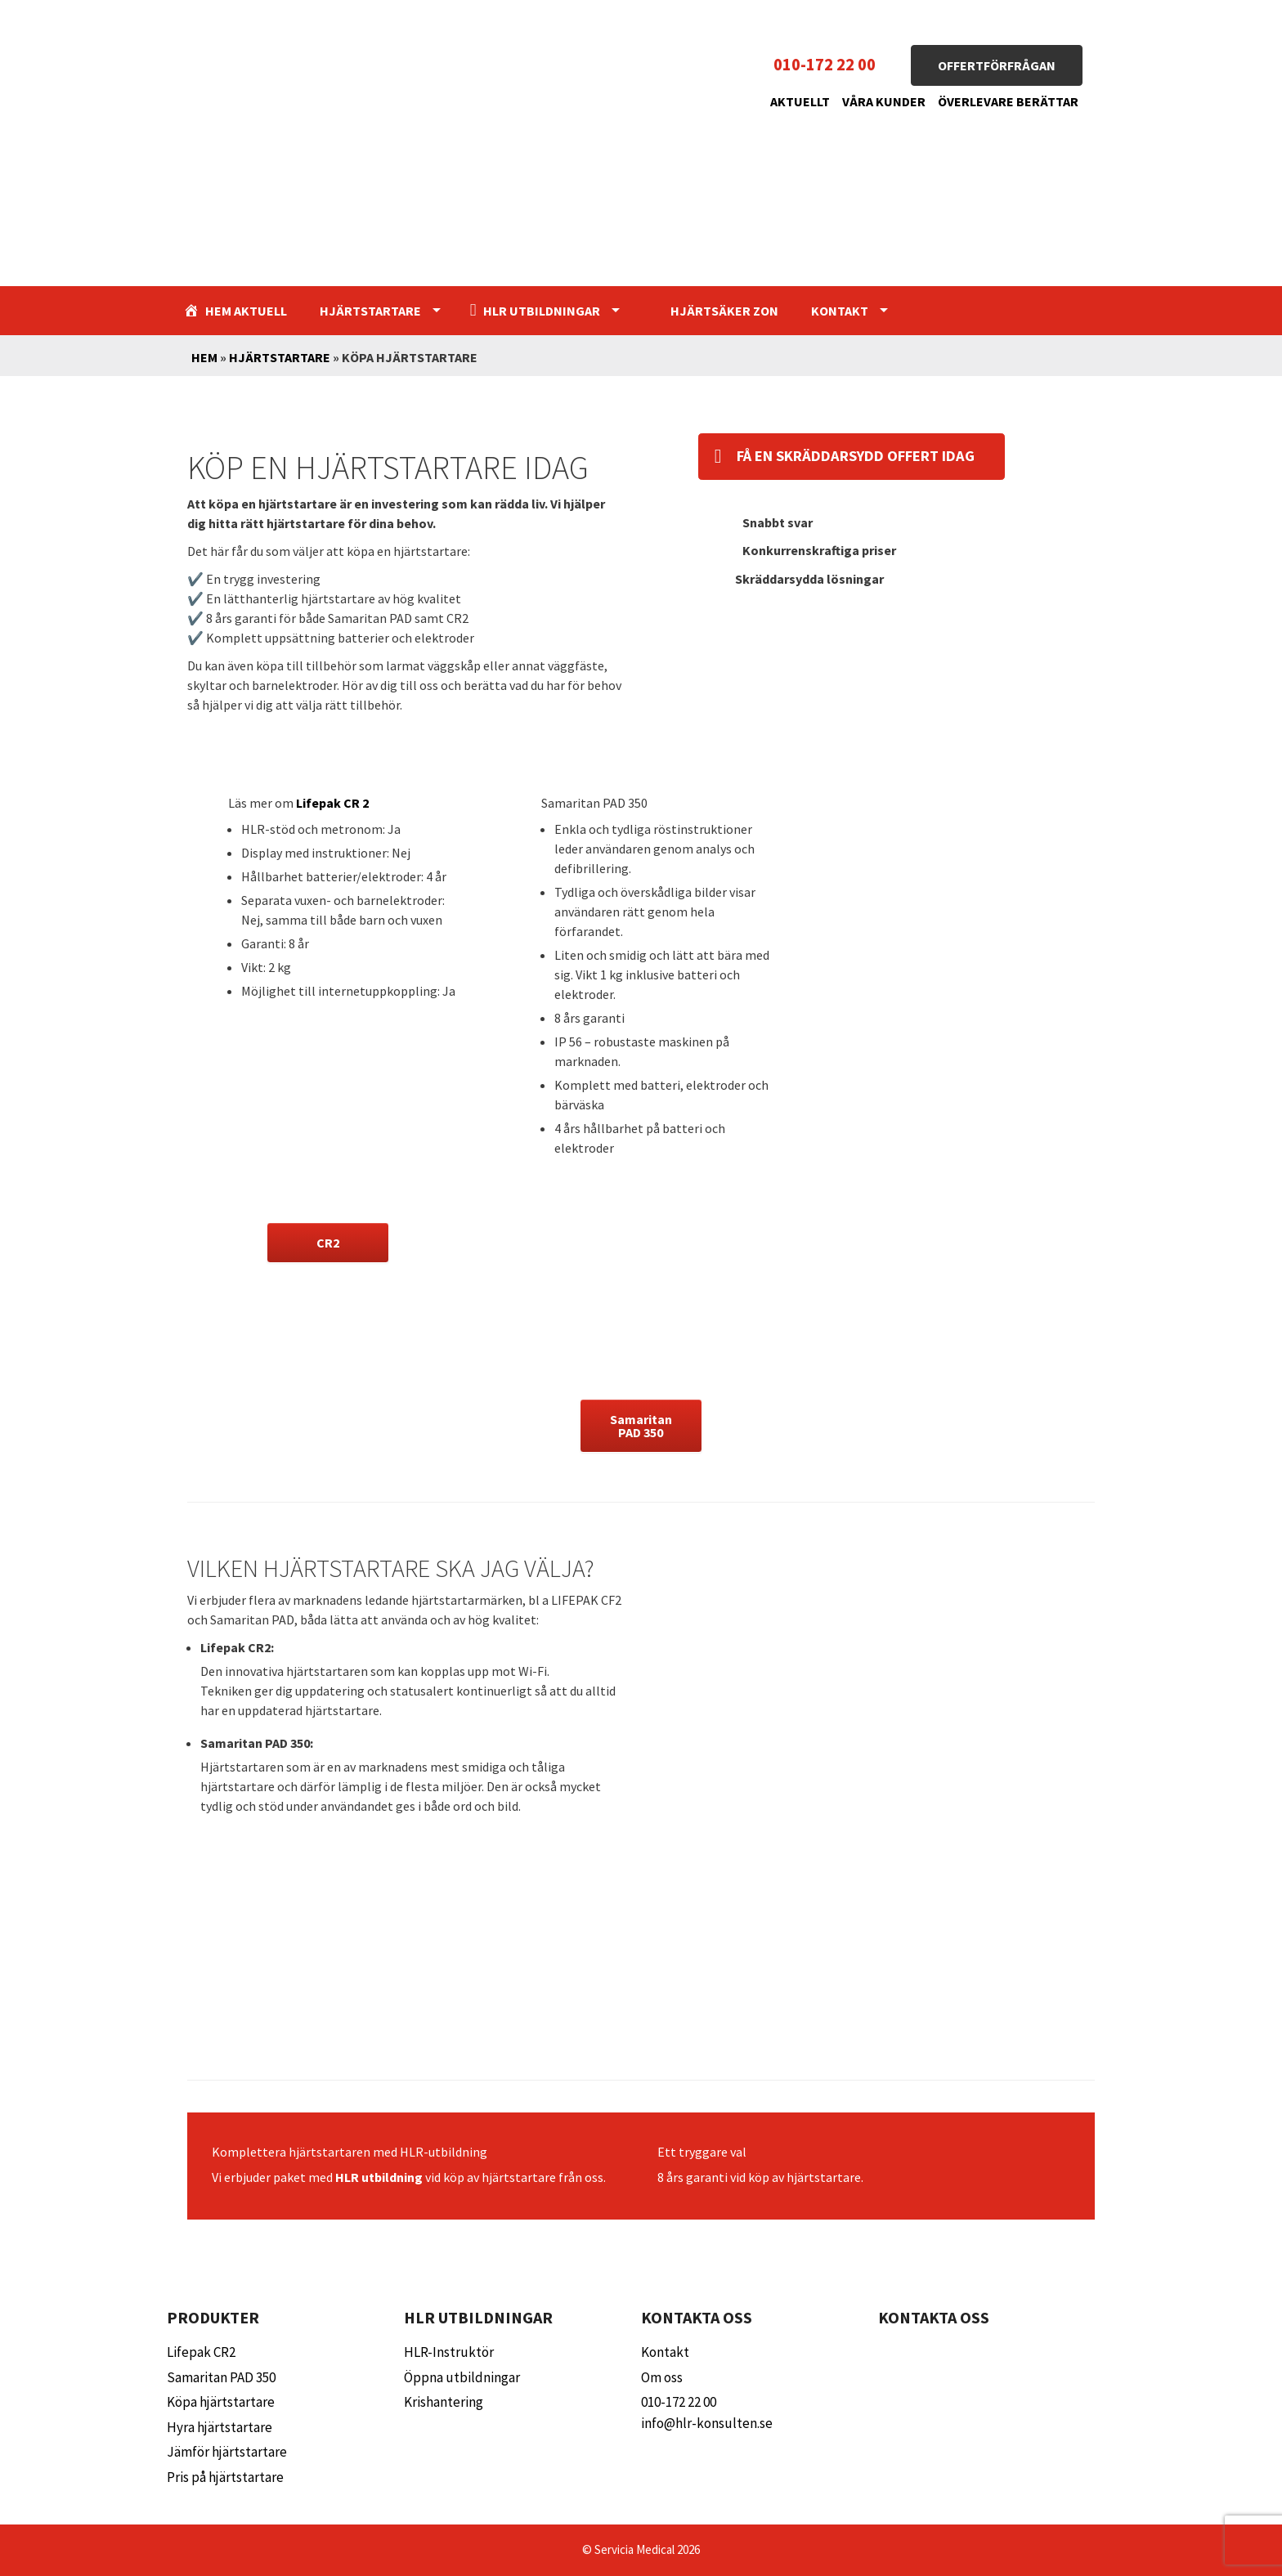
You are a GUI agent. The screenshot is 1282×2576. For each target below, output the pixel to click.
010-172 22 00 (824, 64)
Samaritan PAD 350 (221, 2377)
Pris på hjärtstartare (225, 2477)
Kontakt (839, 310)
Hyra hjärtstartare (219, 2427)
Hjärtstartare (370, 310)
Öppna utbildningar (462, 2377)
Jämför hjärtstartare (227, 2452)
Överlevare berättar (1008, 101)
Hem (204, 357)
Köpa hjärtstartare (221, 2402)
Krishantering (443, 2402)
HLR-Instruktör (449, 2352)
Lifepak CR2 (201, 2352)
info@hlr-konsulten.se (707, 2423)
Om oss (662, 2377)
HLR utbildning (379, 2177)
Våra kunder (884, 101)
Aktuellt (800, 101)
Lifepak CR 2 (332, 803)
